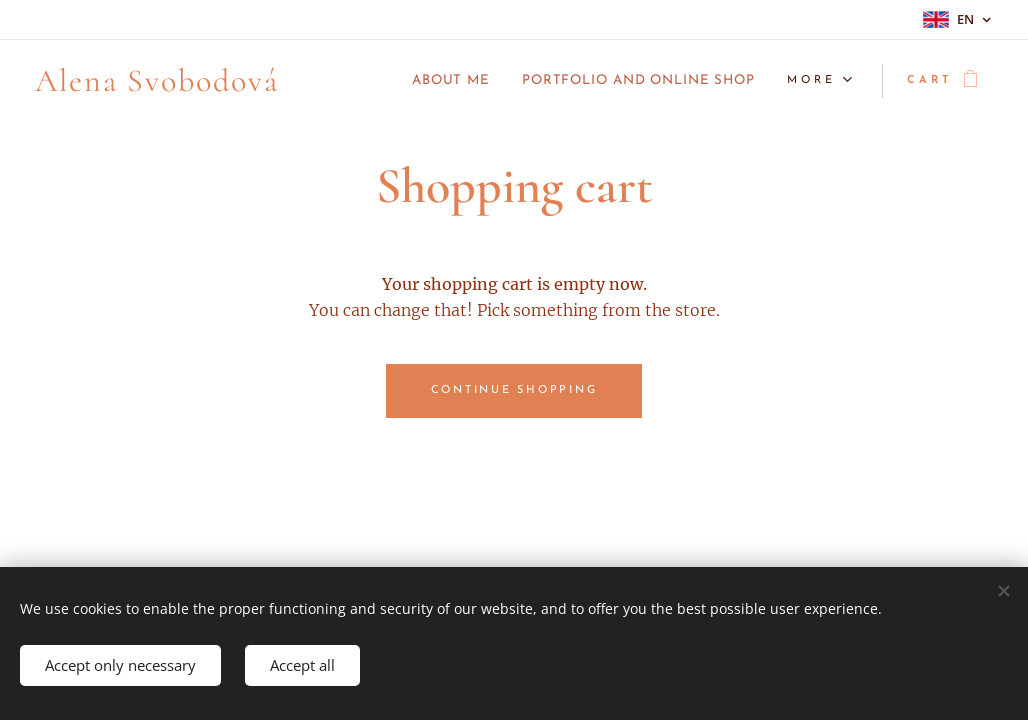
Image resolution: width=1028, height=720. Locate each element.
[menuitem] (411, 81)
